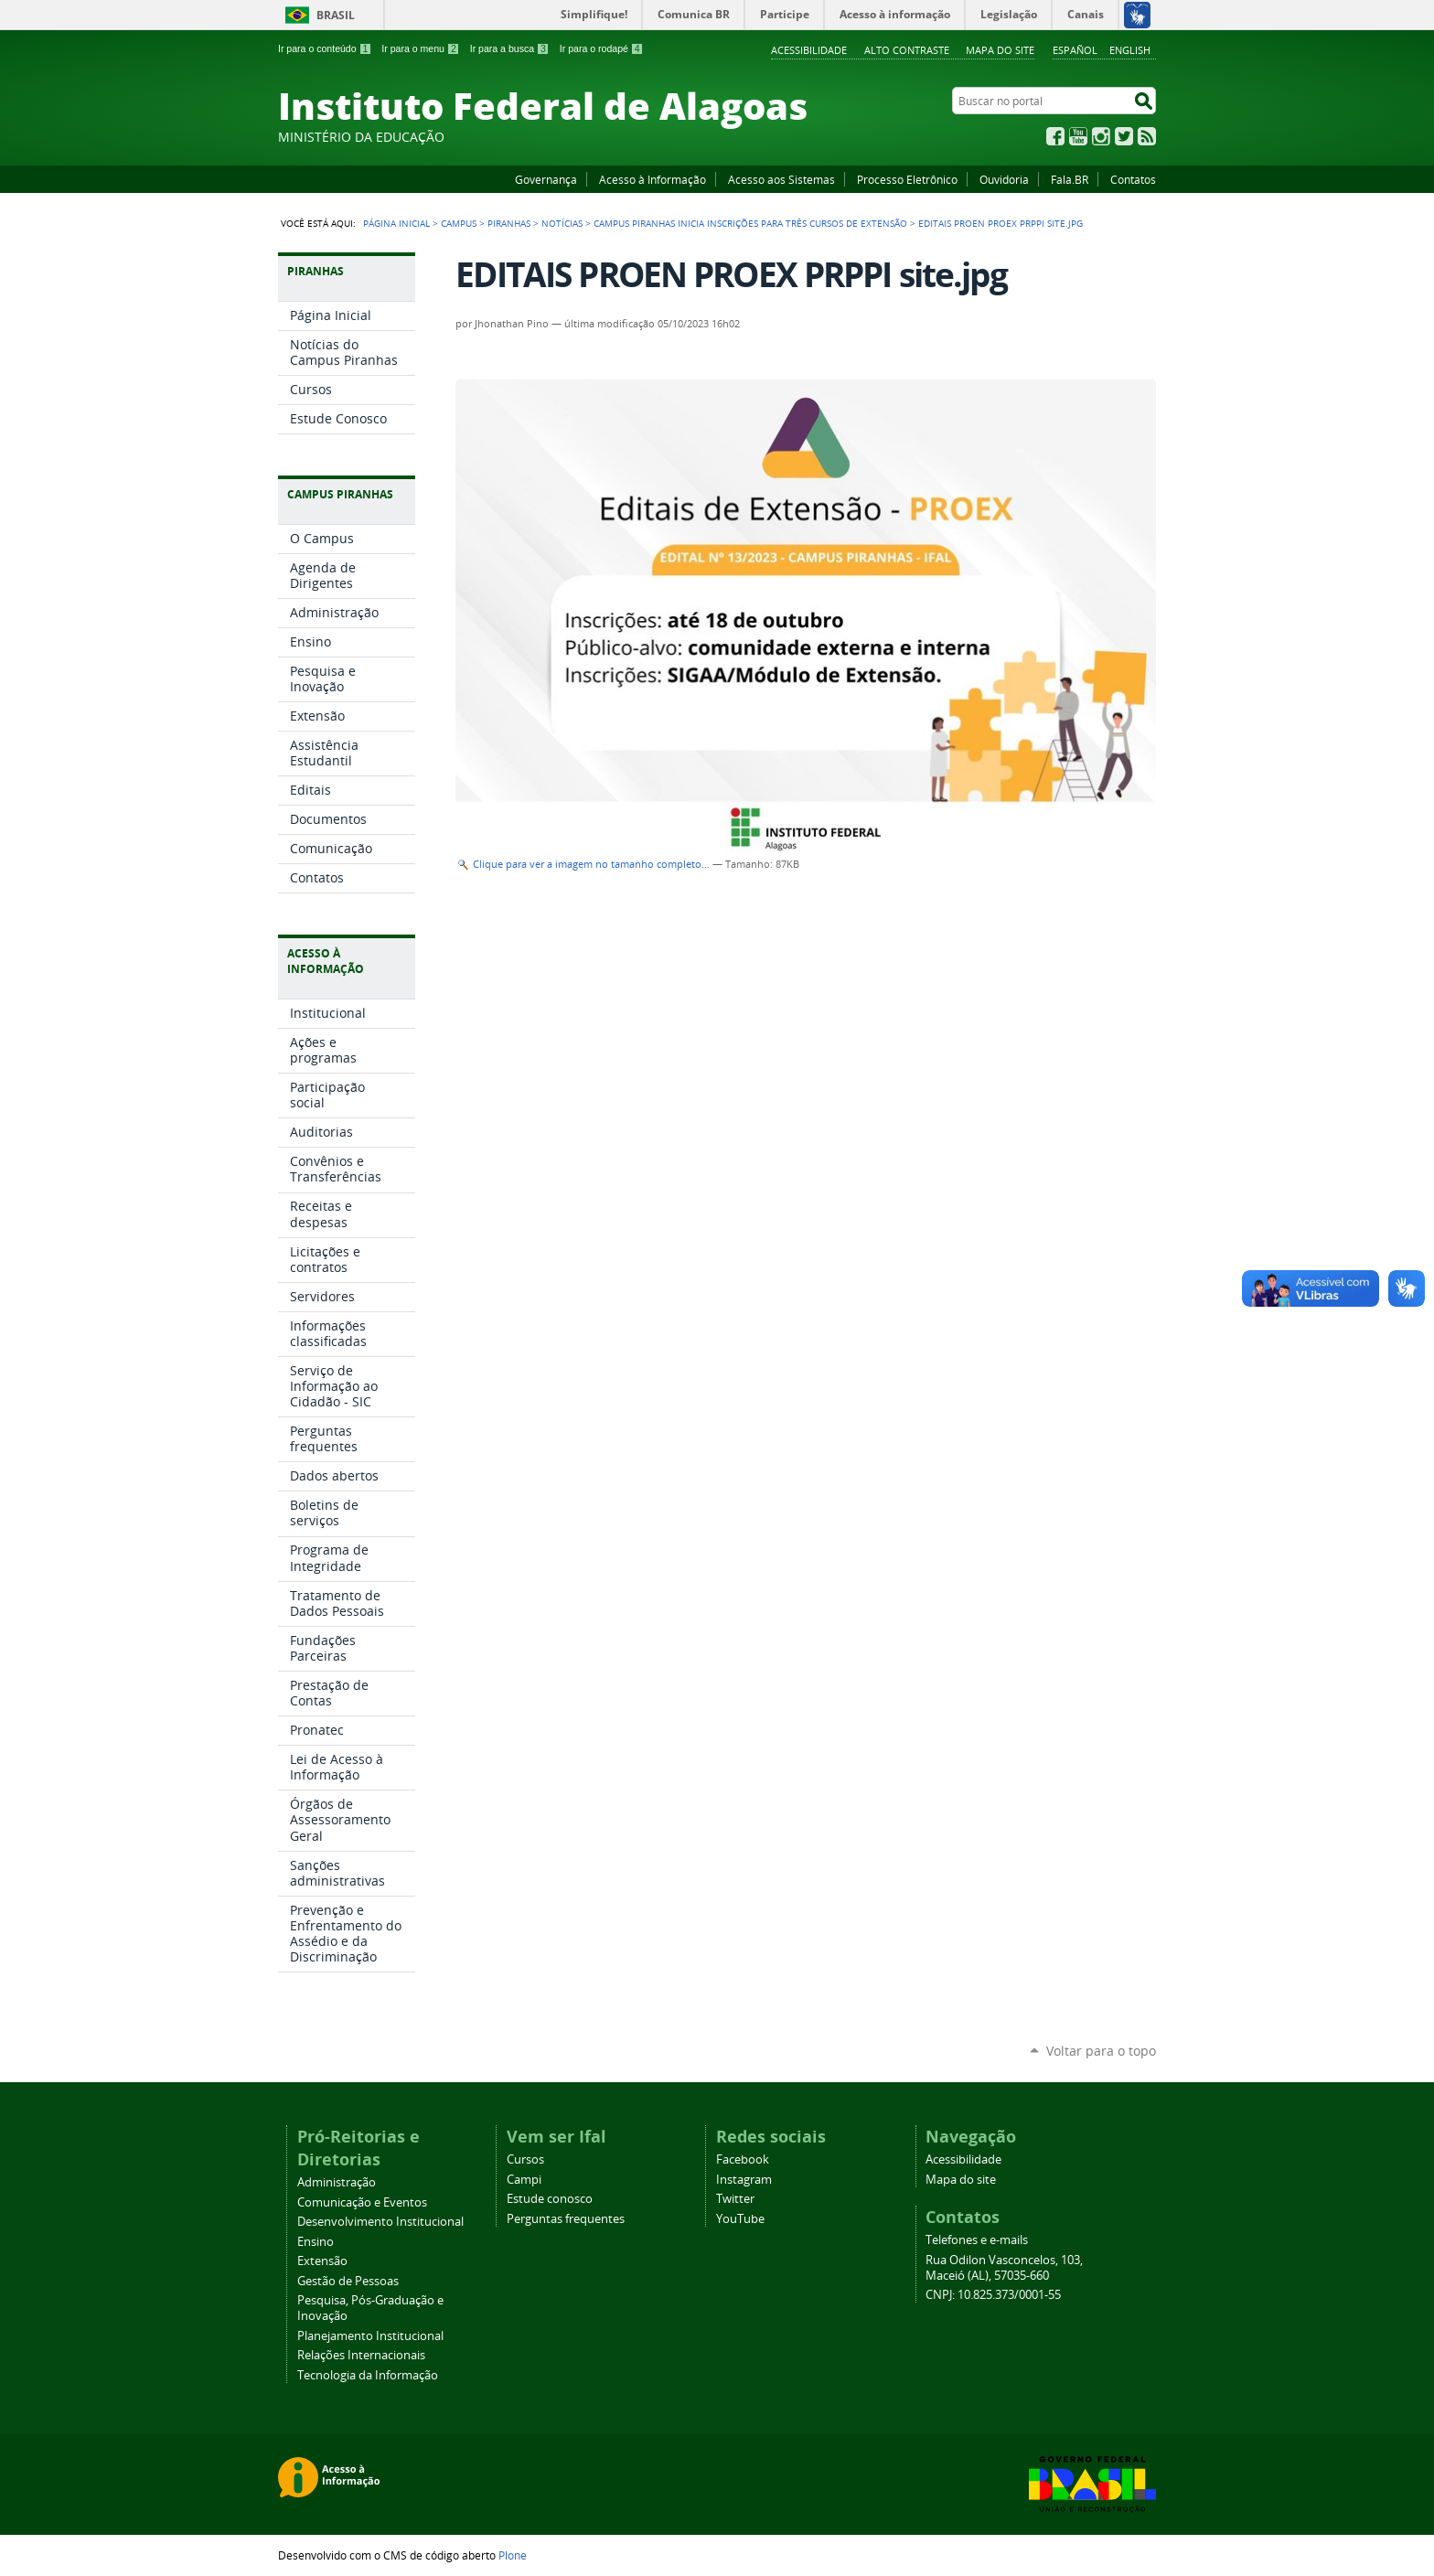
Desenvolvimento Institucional (380, 2221)
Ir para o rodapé (602, 48)
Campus (458, 223)
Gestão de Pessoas (348, 2281)
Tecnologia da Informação (367, 2375)
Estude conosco (550, 2199)
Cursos (525, 2159)
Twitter (1124, 136)
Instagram (1101, 136)
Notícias (562, 223)
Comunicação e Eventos (362, 2202)
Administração (336, 2182)
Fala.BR (1069, 179)
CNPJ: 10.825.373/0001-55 (993, 2295)
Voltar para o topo (1101, 2050)
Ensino (315, 2242)
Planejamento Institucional (370, 2336)
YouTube (1078, 136)
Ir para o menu (420, 48)
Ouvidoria (1004, 179)
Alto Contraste (906, 50)
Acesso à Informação (652, 179)
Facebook (1055, 136)
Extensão (322, 2261)
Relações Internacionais (361, 2355)
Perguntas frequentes (566, 2219)
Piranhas (508, 223)
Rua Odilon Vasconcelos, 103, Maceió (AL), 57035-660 (1004, 2267)
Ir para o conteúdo (324, 48)
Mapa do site (1000, 50)
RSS (1147, 136)
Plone (512, 2555)
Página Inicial (396, 223)
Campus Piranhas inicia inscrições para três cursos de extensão (750, 223)
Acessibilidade (809, 50)
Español (1075, 50)
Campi (524, 2179)
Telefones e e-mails (977, 2240)
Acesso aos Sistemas (781, 179)
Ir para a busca (510, 48)
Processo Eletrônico (907, 179)
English (1129, 50)
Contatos (1133, 179)
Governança (546, 179)
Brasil (335, 15)
